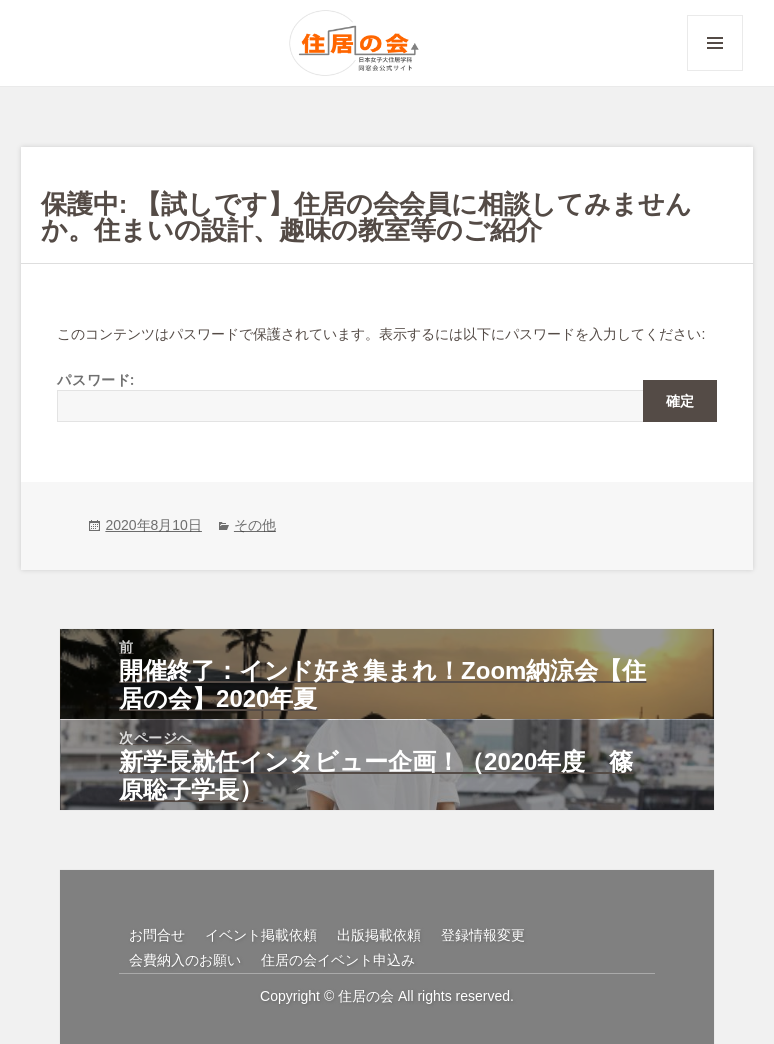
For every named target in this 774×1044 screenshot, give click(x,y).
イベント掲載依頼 (261, 935)
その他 (255, 525)
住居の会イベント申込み (338, 960)
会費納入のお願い (185, 960)
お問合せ (157, 935)
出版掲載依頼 (379, 935)
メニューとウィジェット (715, 70)
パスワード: (386, 396)
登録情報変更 (483, 935)
